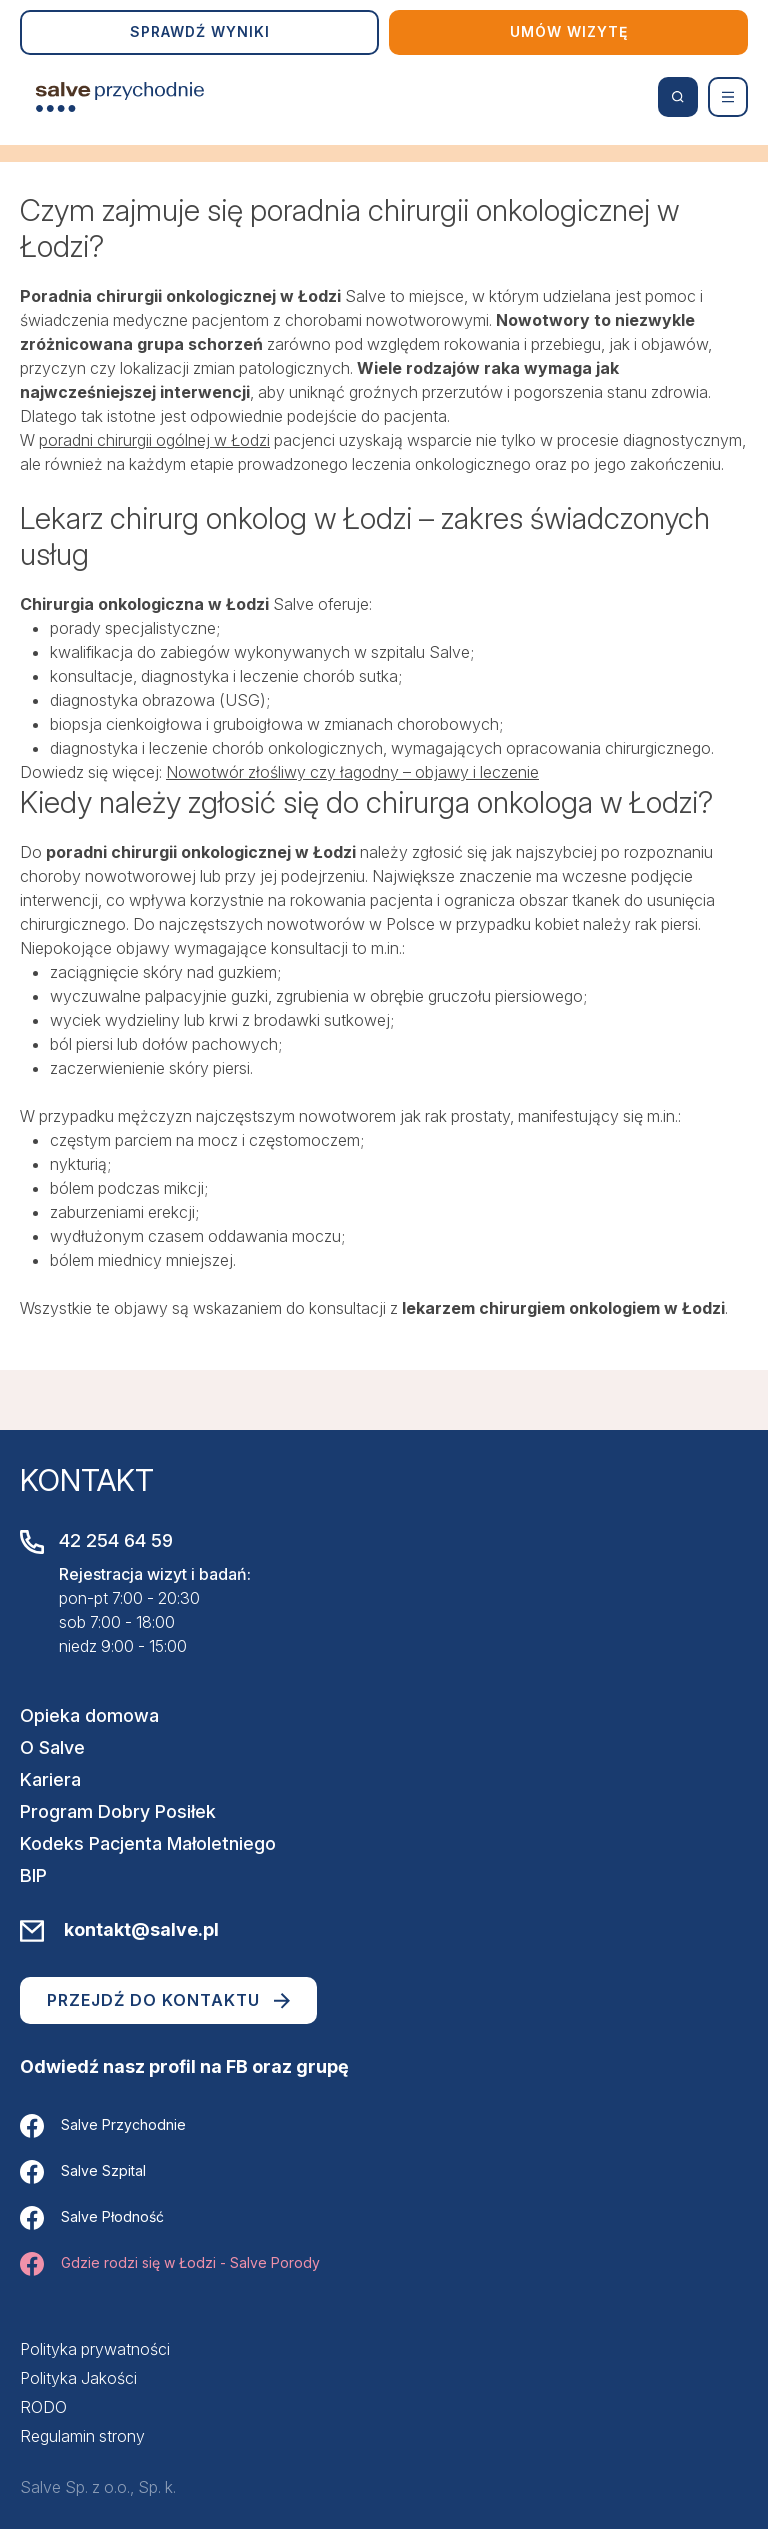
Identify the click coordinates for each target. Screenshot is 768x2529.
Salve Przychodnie (103, 2126)
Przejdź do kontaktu (168, 2000)
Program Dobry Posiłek (118, 1811)
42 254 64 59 (116, 1540)
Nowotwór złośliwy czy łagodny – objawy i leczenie (352, 772)
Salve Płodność (92, 2218)
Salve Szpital (83, 2172)
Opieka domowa (89, 1715)
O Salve (52, 1747)
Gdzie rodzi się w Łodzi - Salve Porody (170, 2264)
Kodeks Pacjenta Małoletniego (148, 1843)
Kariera (50, 1779)
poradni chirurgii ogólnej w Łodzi (154, 440)
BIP (33, 1875)
